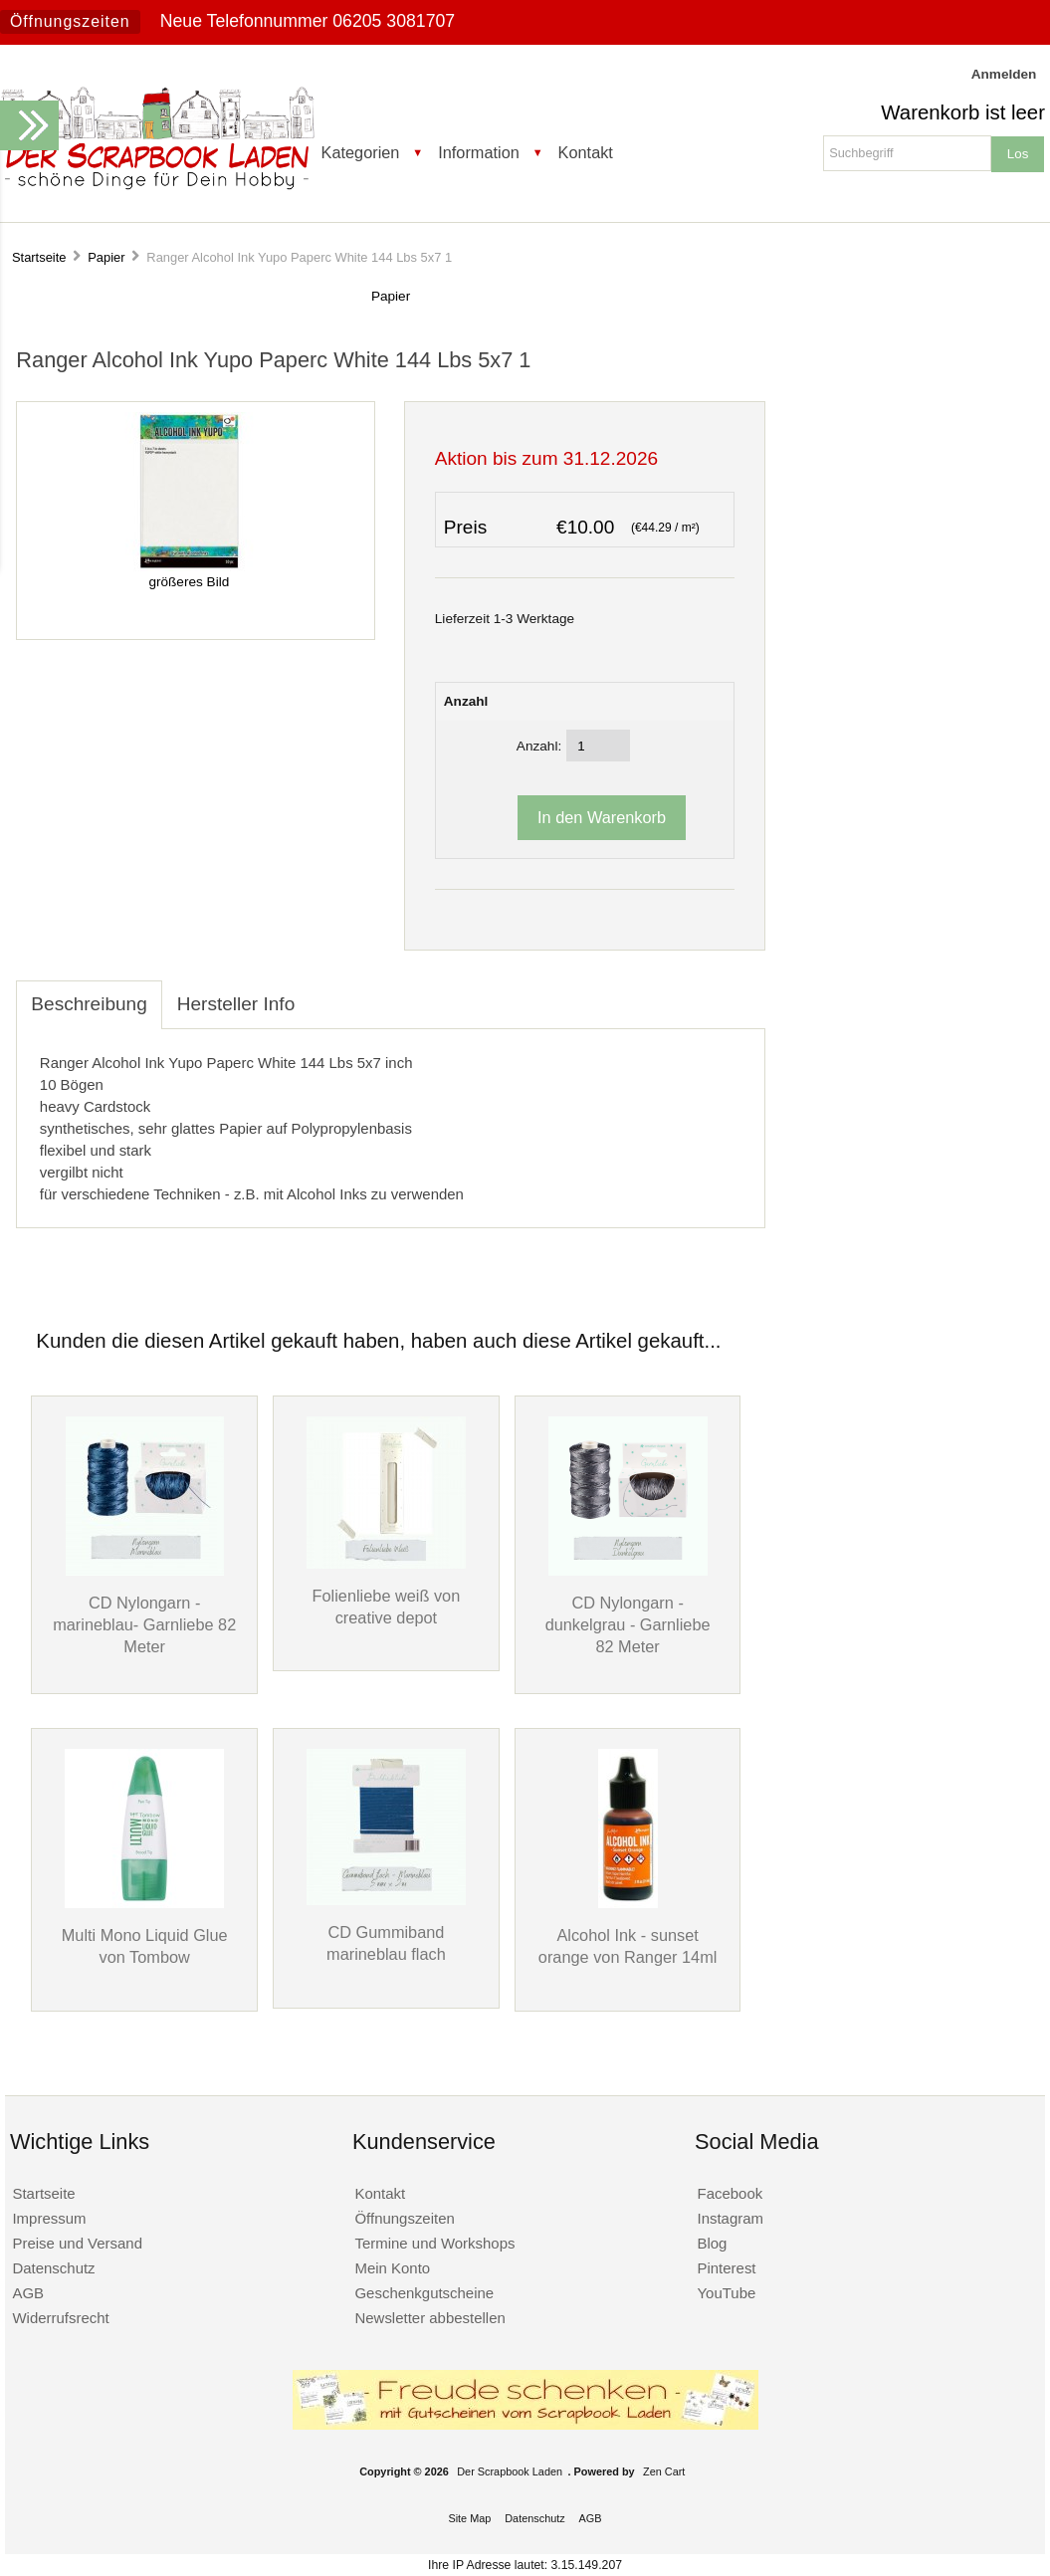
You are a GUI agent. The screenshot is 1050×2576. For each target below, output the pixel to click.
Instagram (731, 2218)
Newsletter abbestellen (429, 2317)
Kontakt (585, 152)
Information (479, 152)
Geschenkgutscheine (424, 2292)
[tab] (324, 993)
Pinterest (727, 2267)
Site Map (469, 2518)
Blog (713, 2243)
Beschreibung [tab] (88, 1003)
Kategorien (360, 152)
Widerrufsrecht (60, 2317)
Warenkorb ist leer (963, 112)
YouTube (727, 2292)
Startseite (39, 257)
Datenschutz (53, 2267)
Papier (106, 257)
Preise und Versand (77, 2243)
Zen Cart (664, 2471)
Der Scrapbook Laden (509, 2471)
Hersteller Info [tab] (236, 1003)
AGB (28, 2292)
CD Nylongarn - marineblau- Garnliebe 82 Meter (144, 1624)
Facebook (730, 2193)
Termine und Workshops (434, 2243)
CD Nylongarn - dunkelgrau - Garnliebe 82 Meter (628, 1624)
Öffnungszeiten (70, 21)
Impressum (49, 2218)
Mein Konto (392, 2267)
